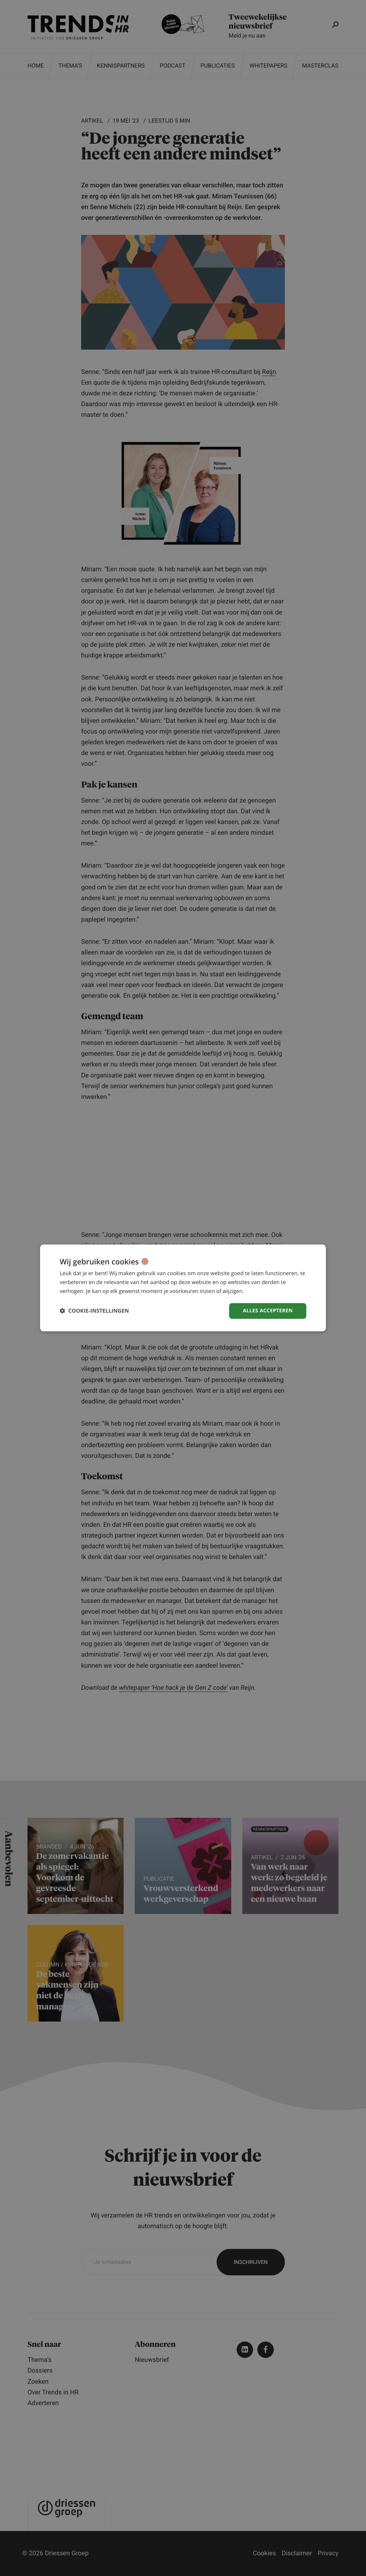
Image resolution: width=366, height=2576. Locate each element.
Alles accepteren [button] (268, 1310)
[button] (94, 1311)
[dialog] (183, 1287)
